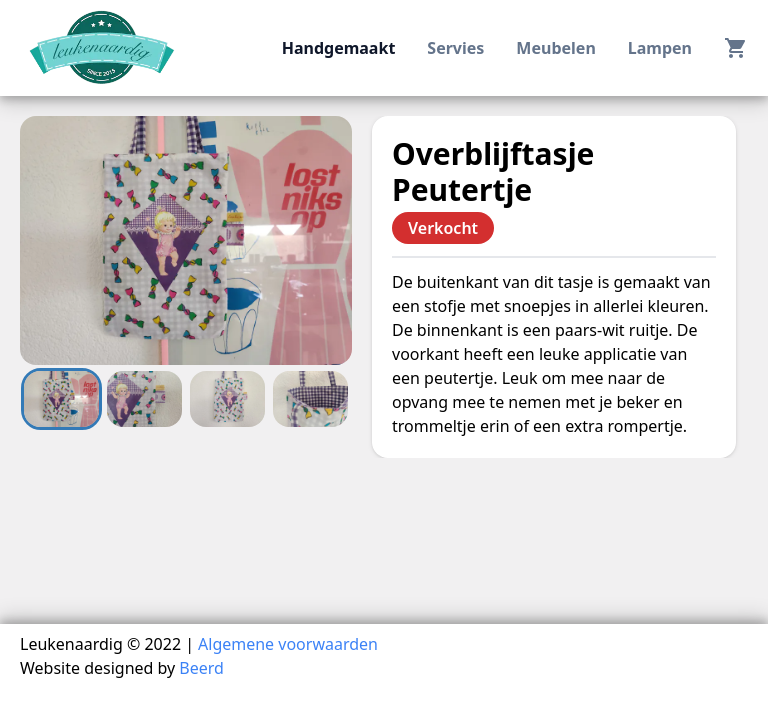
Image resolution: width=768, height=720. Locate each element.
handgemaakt (339, 48)
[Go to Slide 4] (310, 399)
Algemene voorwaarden (288, 644)
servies (455, 48)
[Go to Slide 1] (61, 399)
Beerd (201, 668)
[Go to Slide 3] (227, 399)
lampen (660, 48)
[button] (186, 240)
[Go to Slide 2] (144, 399)
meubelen (555, 48)
